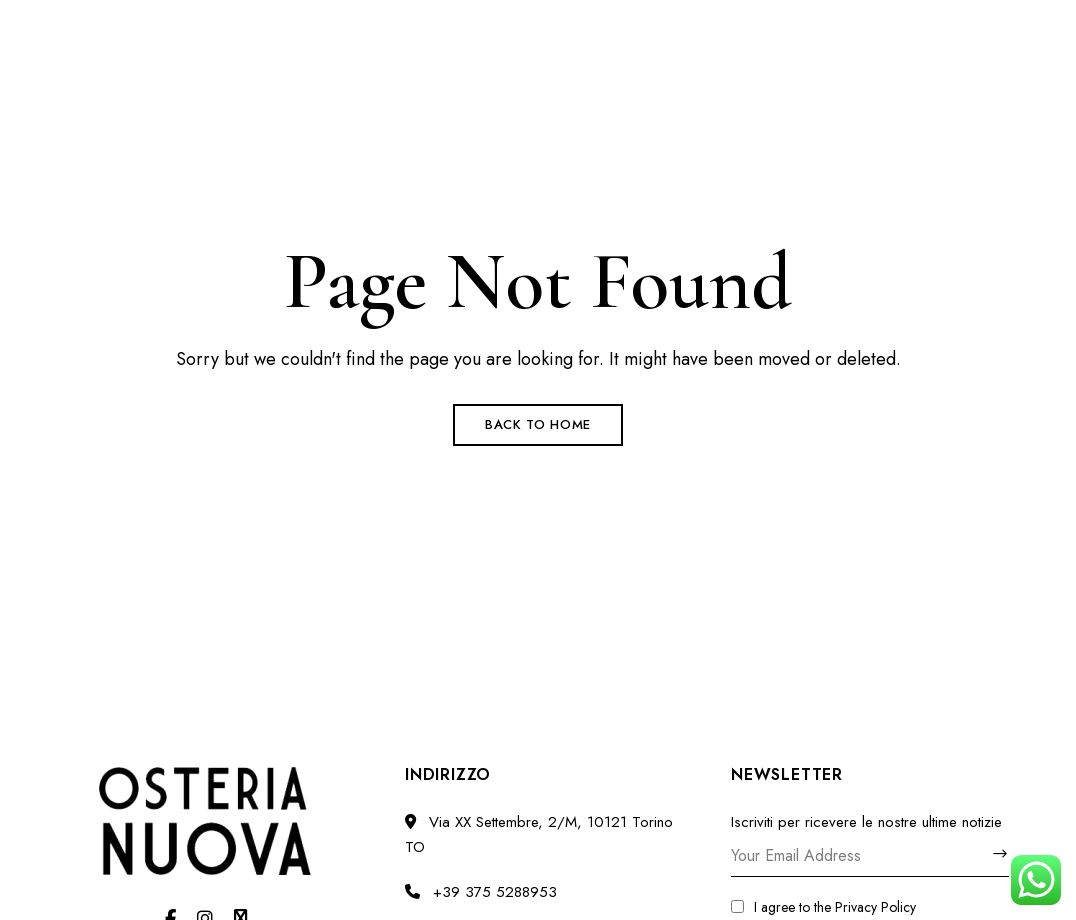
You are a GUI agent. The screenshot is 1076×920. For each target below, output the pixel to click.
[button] (899, 157)
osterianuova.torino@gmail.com (905, 27)
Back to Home (538, 424)
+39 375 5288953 (701, 27)
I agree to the (823, 907)
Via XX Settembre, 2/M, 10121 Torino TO (199, 27)
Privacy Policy (875, 907)
